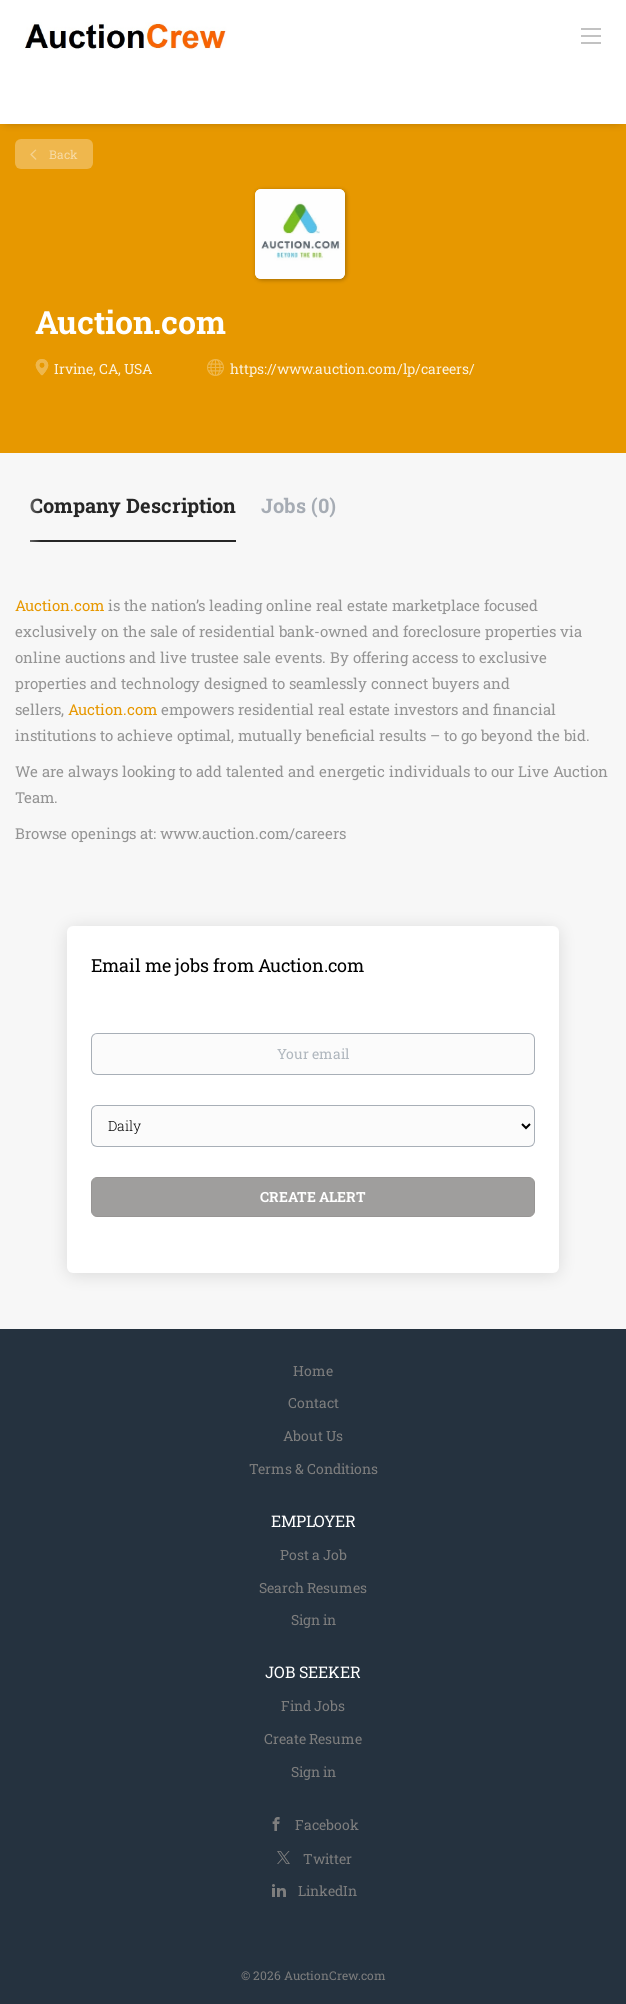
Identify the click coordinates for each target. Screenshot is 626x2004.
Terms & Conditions (313, 1468)
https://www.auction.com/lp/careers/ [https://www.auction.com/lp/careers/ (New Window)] (352, 368)
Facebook (327, 1824)
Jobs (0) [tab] (298, 505)
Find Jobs (313, 1705)
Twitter (327, 1858)
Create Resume (313, 1738)
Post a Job (313, 1554)
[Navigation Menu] (591, 35)
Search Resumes (313, 1587)
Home (313, 1370)
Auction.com (59, 605)
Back (62, 154)
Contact (313, 1402)
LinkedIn (327, 1890)
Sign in (313, 1619)
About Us (313, 1435)
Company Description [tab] (133, 505)
